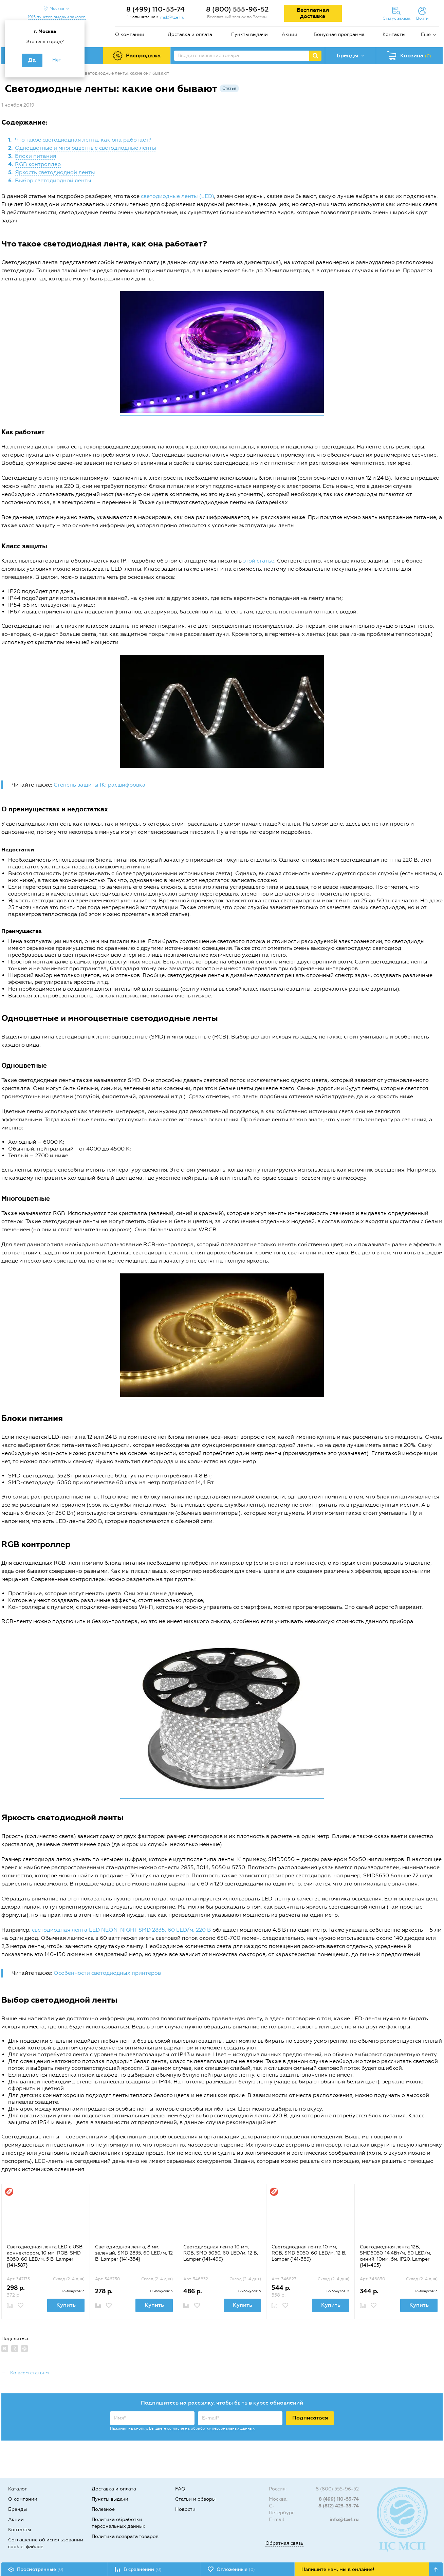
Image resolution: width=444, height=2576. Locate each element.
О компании (129, 34)
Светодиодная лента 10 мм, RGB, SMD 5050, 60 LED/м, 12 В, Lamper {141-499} (220, 2253)
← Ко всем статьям (25, 2373)
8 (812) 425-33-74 (338, 2506)
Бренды (17, 2509)
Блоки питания (35, 156)
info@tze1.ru (344, 2519)
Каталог (17, 2489)
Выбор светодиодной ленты (53, 180)
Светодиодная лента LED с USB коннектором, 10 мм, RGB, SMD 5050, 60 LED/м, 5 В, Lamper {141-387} (44, 2256)
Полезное (103, 2509)
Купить (66, 2305)
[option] (45, 2251)
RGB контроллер (38, 164)
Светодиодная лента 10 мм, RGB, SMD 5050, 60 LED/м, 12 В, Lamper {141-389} (309, 2253)
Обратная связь (284, 2543)
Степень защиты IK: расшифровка (100, 784)
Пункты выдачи (249, 34)
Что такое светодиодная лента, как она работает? (83, 139)
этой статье (258, 560)
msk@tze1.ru (172, 17)
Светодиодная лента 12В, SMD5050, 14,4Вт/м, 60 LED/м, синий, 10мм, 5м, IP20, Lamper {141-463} (395, 2256)
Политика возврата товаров (125, 2536)
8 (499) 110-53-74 (155, 9)
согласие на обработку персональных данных (211, 2428)
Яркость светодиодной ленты (55, 172)
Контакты (394, 34)
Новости (185, 2509)
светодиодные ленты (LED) (177, 196)
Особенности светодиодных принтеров (107, 1973)
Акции (289, 34)
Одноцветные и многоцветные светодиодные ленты (85, 148)
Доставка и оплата (190, 34)
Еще (426, 34)
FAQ (180, 2489)
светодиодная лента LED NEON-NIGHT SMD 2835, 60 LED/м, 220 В (121, 1930)
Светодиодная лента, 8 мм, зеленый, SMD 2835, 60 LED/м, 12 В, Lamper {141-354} (134, 2253)
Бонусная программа (339, 34)
